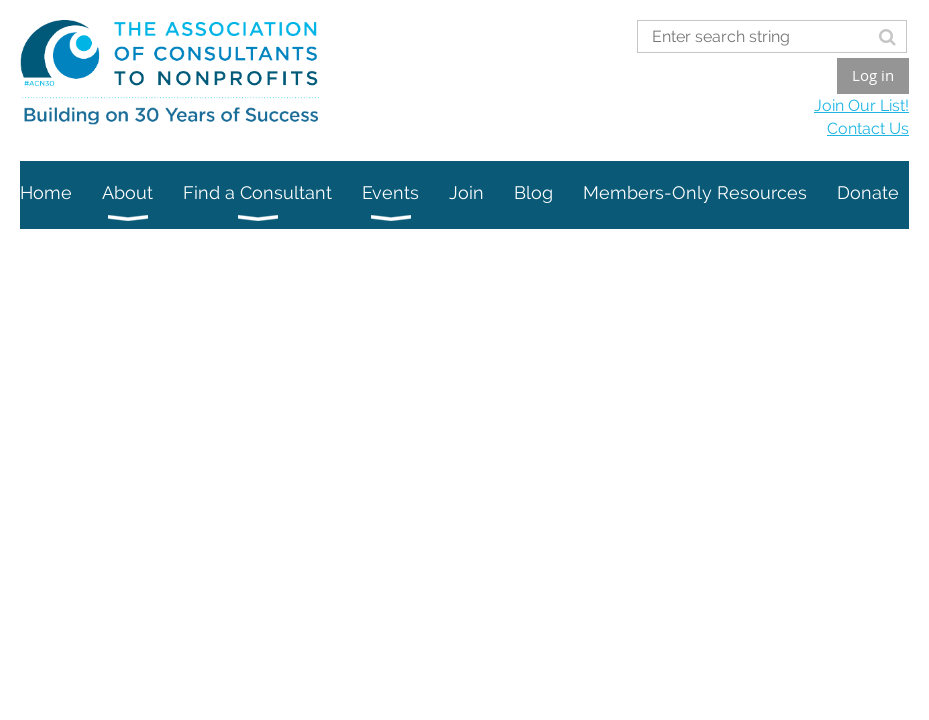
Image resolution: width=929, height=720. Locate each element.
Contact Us (868, 128)
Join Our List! (861, 105)
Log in (873, 75)
